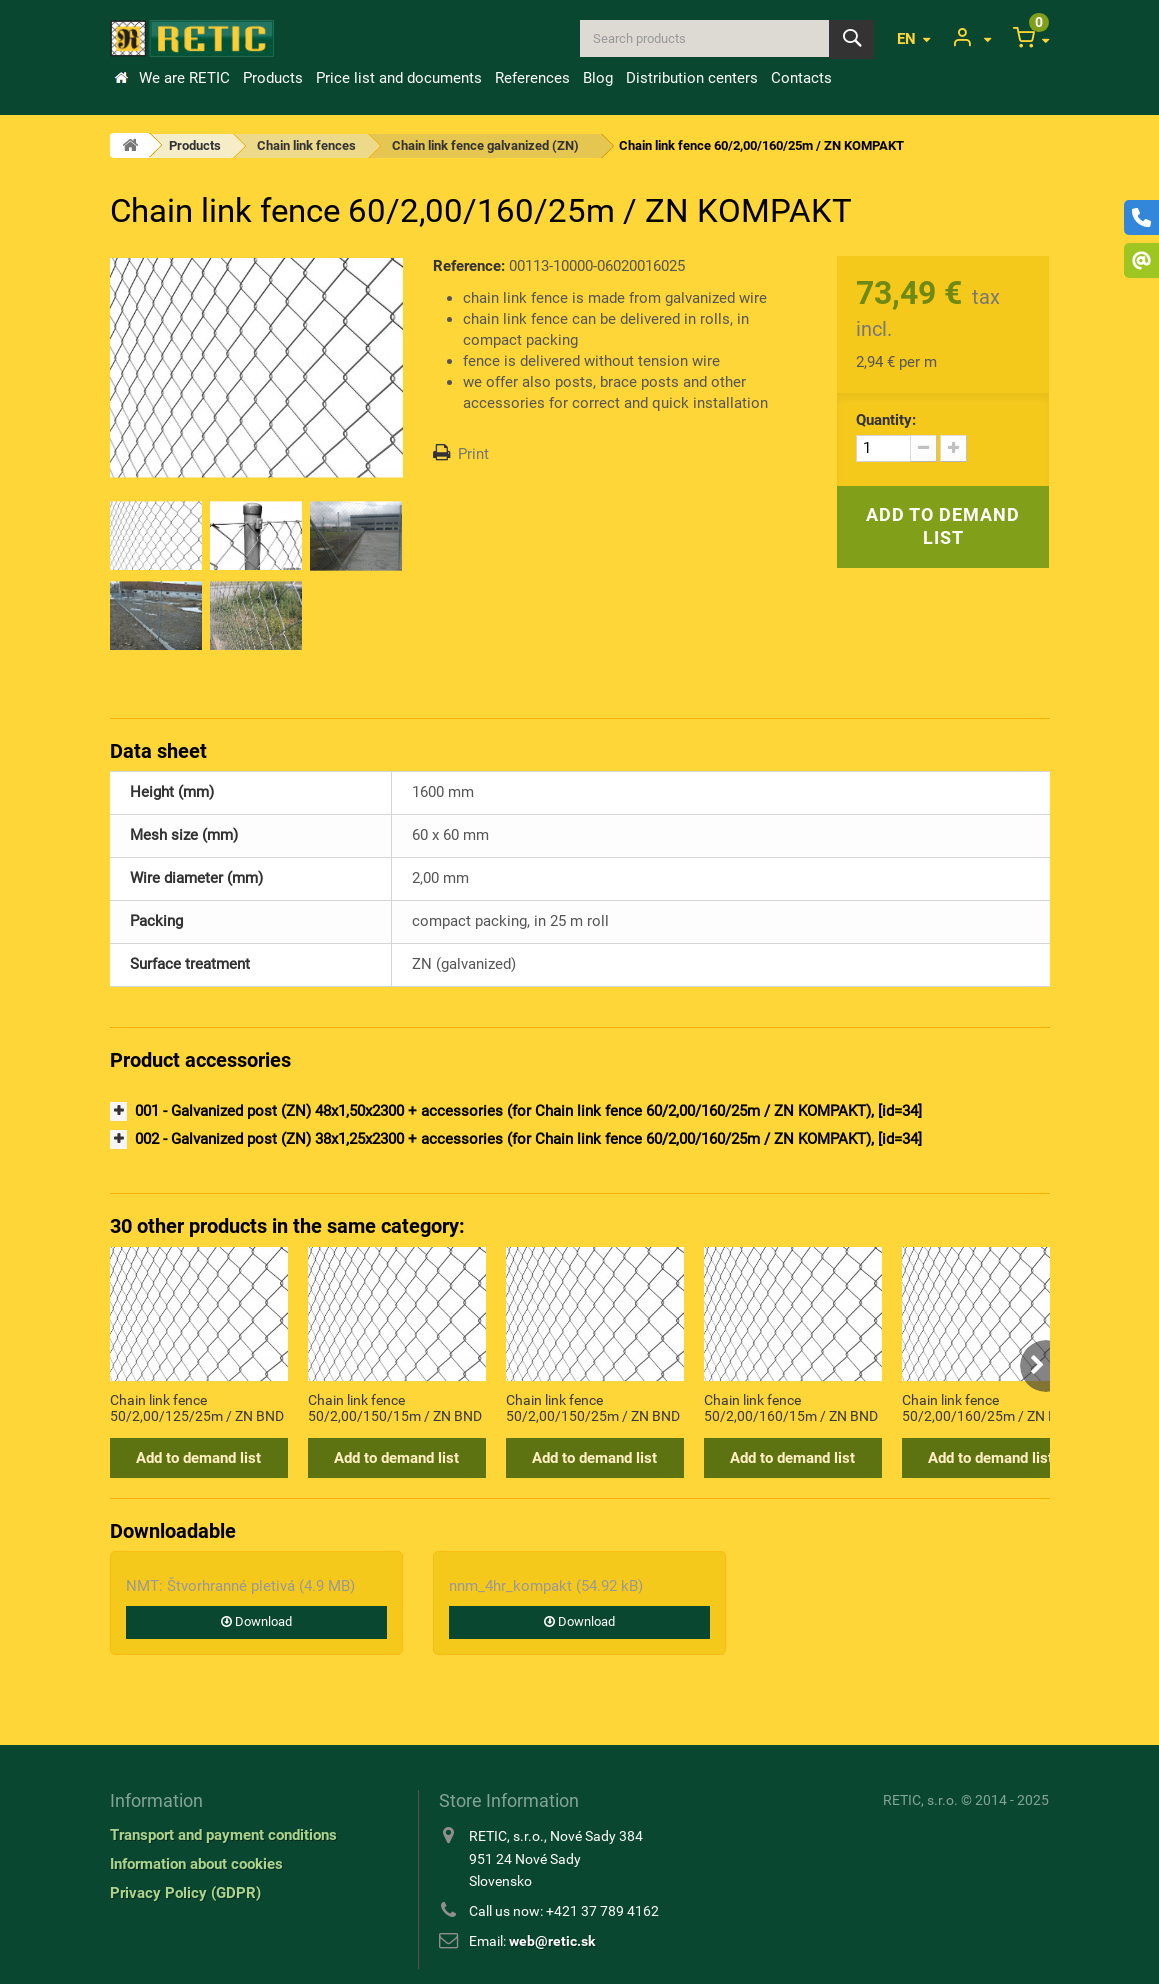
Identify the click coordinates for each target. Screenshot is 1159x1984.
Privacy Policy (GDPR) (185, 1893)
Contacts (801, 78)
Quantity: (886, 420)
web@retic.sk (552, 1941)
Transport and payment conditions (223, 1835)
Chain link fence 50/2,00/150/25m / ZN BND (593, 1408)
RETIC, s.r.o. (920, 1800)
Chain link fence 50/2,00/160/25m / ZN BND (989, 1408)
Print (473, 454)
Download (256, 1621)
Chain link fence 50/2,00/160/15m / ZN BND (791, 1408)
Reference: (469, 266)
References (532, 78)
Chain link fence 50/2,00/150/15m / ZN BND (395, 1408)
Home (121, 78)
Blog (598, 78)
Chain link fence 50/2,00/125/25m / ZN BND (197, 1408)
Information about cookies (196, 1864)
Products (273, 78)
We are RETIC (184, 78)
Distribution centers (692, 78)
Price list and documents (399, 78)
